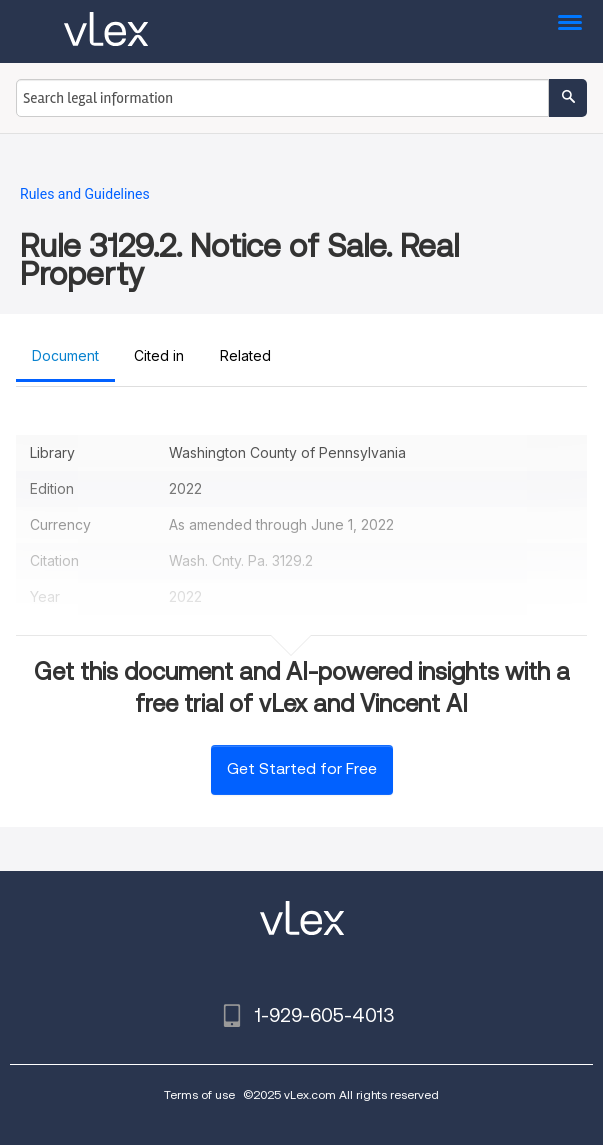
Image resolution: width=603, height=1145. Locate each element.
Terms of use (199, 1094)
